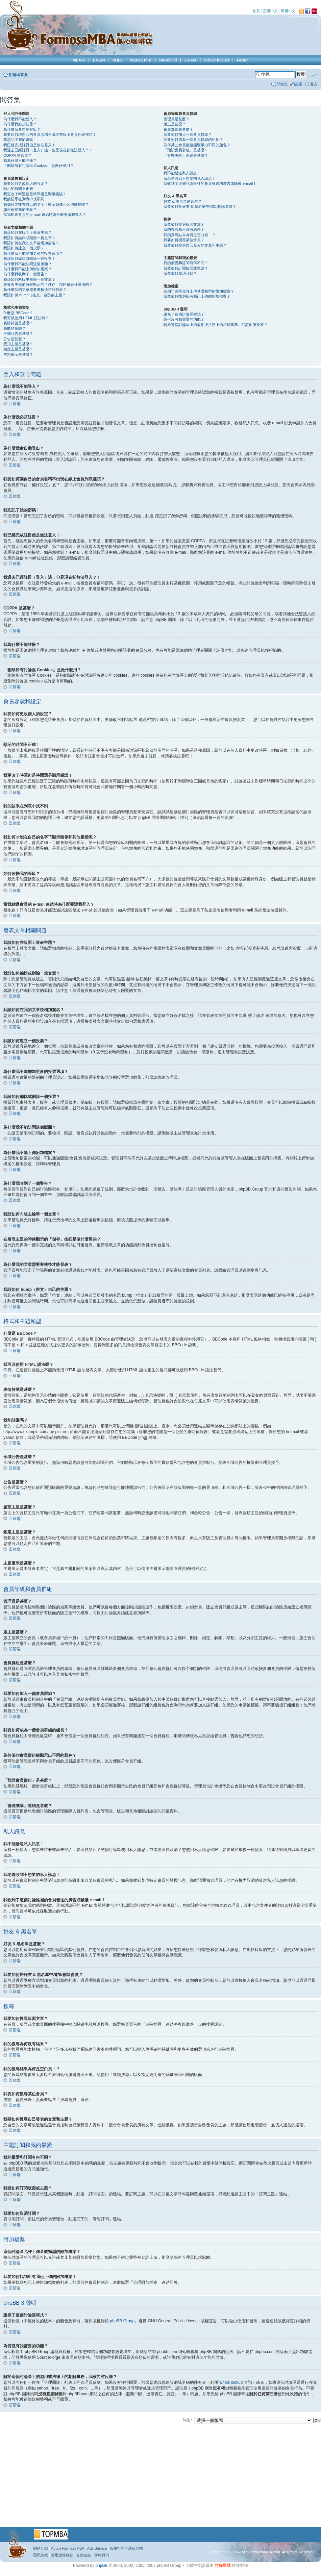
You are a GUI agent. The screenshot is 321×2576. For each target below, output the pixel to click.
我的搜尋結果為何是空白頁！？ (190, 235)
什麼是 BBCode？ (18, 313)
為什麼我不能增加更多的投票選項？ (33, 253)
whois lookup (231, 2382)
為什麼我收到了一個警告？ (25, 274)
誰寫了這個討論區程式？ (184, 314)
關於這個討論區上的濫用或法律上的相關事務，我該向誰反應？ (216, 325)
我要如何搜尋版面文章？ (184, 224)
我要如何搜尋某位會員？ (184, 240)
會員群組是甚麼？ (178, 129)
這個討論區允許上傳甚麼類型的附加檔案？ (199, 291)
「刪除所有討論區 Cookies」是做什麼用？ (38, 166)
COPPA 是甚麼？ (17, 155)
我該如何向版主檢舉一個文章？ (29, 279)
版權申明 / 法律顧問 (126, 2548)
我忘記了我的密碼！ (20, 139)
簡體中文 (288, 11)
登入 (314, 84)
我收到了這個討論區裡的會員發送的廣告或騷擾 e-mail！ (210, 183)
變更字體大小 (313, 75)
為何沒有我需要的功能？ (184, 319)
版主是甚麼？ (175, 124)
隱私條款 (40, 2555)
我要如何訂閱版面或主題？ (186, 268)
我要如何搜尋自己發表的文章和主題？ (195, 245)
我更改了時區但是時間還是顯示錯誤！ (35, 194)
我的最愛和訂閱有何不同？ (186, 263)
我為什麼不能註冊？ (20, 160)
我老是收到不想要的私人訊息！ (190, 178)
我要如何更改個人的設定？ (25, 183)
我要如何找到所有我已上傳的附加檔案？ (197, 296)
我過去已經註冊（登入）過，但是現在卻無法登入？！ (48, 150)
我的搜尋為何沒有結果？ (184, 229)
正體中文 (270, 11)
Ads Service (97, 2548)
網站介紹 (40, 2548)
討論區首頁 (18, 75)
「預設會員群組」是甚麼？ (186, 150)
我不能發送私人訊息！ (182, 173)
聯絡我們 (101, 2555)
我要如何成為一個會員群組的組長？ (193, 139)
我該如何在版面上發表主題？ (27, 232)
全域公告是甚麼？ (18, 333)
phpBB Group (122, 2320)
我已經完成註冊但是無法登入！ (29, 145)
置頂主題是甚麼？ (18, 344)
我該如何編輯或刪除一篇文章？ (29, 238)
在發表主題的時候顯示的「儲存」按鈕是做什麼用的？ (48, 284)
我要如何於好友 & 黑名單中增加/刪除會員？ (200, 206)
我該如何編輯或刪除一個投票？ (29, 258)
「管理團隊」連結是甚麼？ (186, 155)
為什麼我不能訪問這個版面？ (27, 264)
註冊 (299, 84)
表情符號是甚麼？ (18, 323)
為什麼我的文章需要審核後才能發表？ (35, 289)
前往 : (187, 2420)
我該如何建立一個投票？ (23, 248)
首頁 (256, 11)
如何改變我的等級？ (20, 209)
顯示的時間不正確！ (20, 188)
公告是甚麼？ (14, 339)
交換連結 (83, 2555)
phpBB (101, 2565)
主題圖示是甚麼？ (18, 354)
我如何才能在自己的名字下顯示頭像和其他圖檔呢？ (46, 204)
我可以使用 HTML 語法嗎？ (26, 318)
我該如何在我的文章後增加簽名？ (31, 243)
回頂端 (14, 403)
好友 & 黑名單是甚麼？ (182, 201)
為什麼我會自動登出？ (22, 129)
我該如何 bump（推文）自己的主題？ (34, 295)
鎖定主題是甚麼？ (18, 349)
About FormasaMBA (67, 2548)
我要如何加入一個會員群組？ (188, 134)
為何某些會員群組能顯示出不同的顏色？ (197, 145)
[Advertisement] (149, 2478)
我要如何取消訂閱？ (180, 273)
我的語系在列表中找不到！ (25, 199)
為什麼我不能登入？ (20, 119)
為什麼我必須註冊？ (20, 124)
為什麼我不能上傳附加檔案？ (27, 269)
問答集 (282, 84)
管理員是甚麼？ (177, 119)
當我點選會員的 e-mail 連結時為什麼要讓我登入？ (44, 214)
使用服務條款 (62, 2555)
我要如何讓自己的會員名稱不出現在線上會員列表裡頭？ (49, 134)
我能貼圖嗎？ (14, 328)
